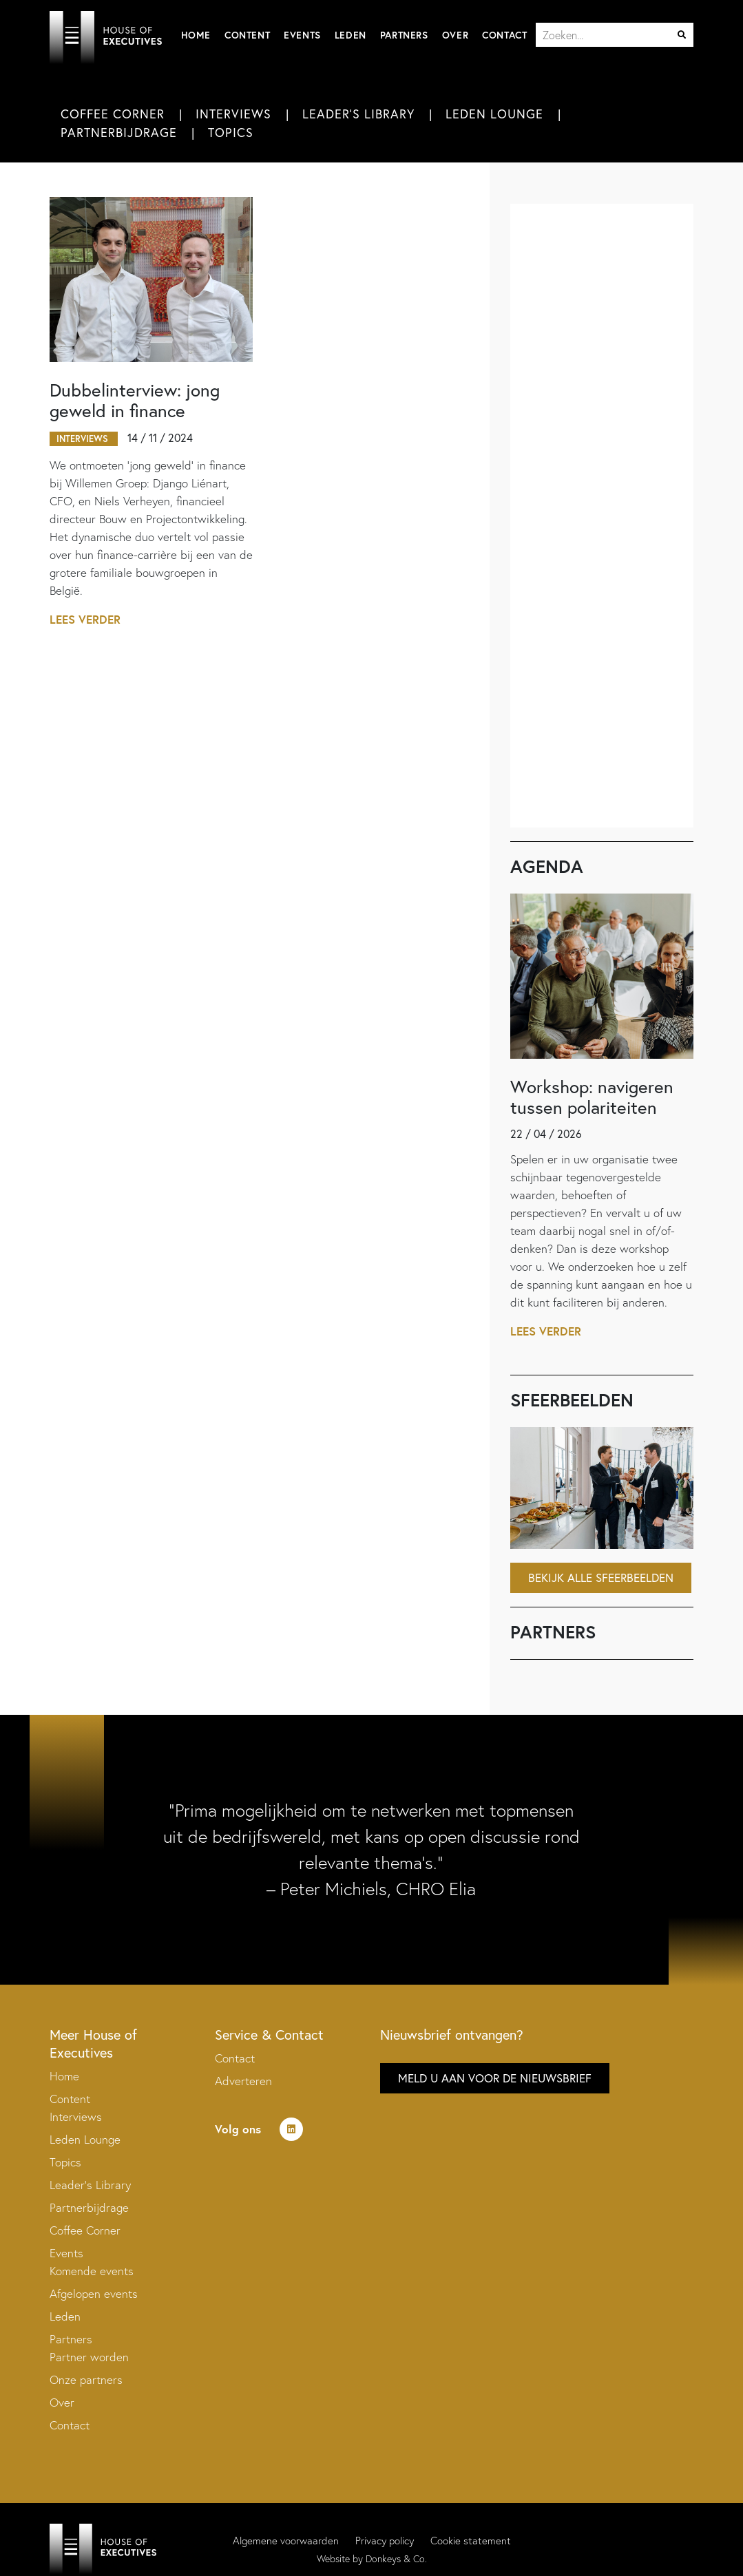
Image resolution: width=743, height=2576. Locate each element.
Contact (504, 35)
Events (302, 35)
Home (196, 35)
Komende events (92, 2270)
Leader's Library (358, 113)
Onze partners (86, 2379)
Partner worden (89, 2357)
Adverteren (243, 2080)
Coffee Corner (113, 113)
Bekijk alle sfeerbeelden (600, 1577)
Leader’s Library (90, 2184)
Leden (350, 35)
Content (247, 35)
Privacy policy (384, 2540)
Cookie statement (470, 2540)
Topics (230, 132)
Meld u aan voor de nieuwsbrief (495, 2078)
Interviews (233, 113)
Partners (404, 35)
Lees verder (85, 619)
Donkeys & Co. (396, 2559)
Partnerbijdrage (119, 132)
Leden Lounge (494, 113)
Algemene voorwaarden (286, 2540)
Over (455, 35)
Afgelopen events (94, 2293)
